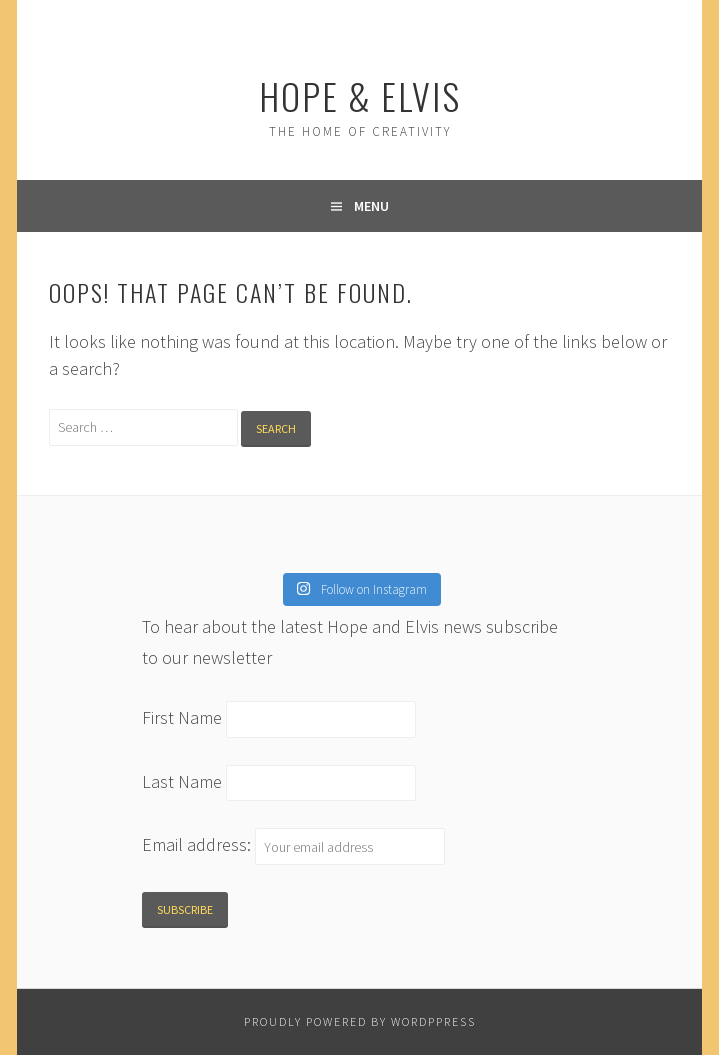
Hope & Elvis (360, 95)
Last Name (182, 781)
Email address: (198, 845)
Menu (371, 206)
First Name (182, 717)
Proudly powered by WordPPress (360, 1021)
